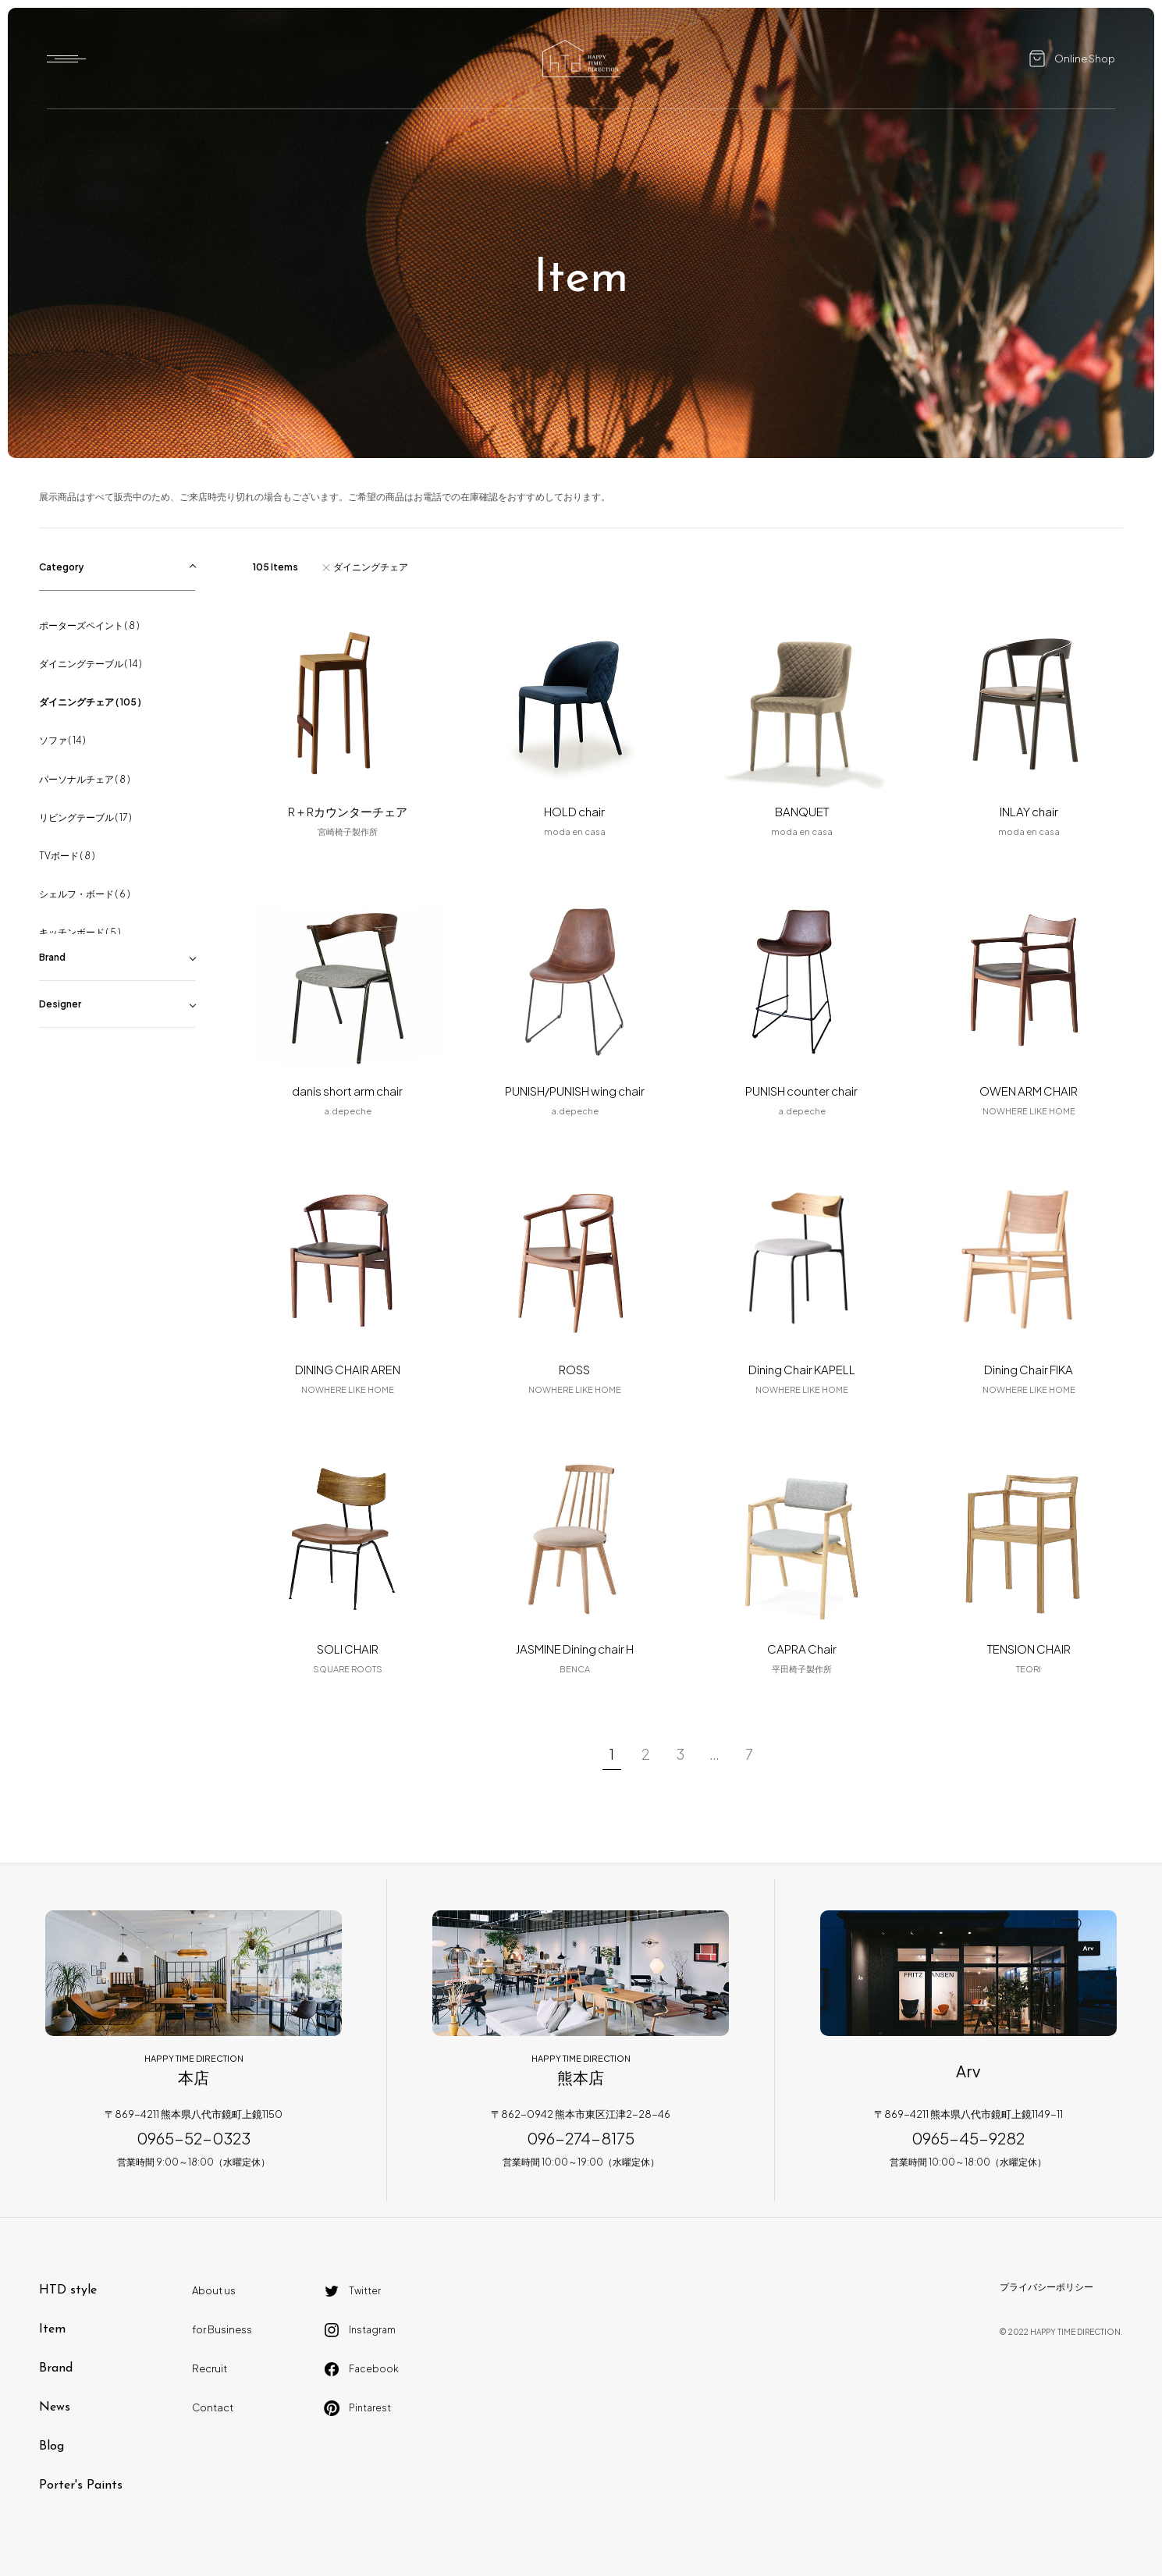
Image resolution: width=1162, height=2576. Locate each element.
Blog (51, 2446)
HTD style (68, 2290)
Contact (212, 2407)
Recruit (209, 2368)
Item (52, 2329)
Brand (56, 2368)
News (54, 2407)
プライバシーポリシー (1046, 2287)
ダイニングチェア (370, 567)
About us (214, 2290)
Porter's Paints (81, 2485)
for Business (222, 2329)
